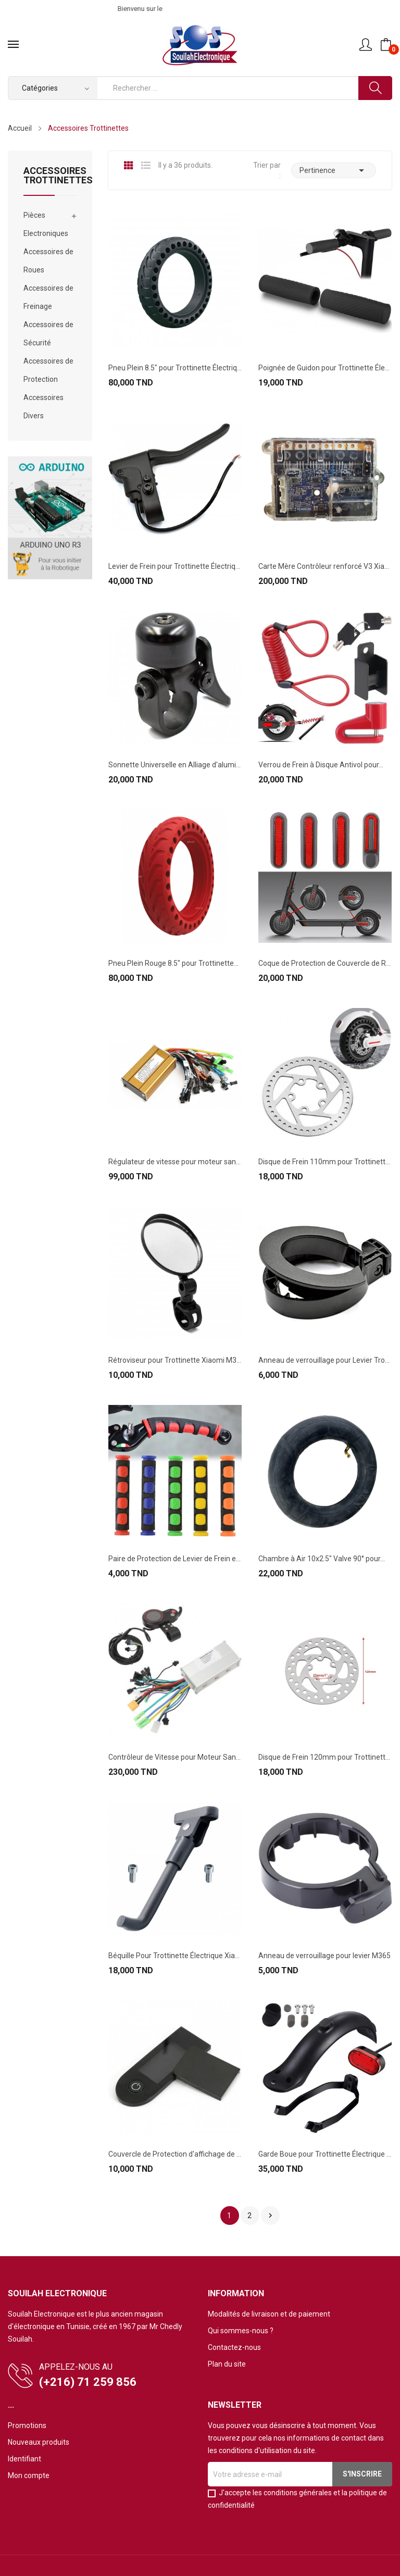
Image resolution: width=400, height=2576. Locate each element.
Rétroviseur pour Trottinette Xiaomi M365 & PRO (175, 1360)
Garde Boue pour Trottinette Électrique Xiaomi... (325, 2154)
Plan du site (227, 2364)
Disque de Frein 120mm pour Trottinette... (325, 1757)
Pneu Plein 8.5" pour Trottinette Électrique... (175, 368)
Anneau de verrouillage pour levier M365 (324, 1955)
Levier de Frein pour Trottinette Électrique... (175, 566)
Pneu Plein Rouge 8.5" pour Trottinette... (173, 963)
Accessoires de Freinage (48, 297)
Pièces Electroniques (45, 224)
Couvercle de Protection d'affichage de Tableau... (175, 2154)
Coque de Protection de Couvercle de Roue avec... (325, 963)
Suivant (270, 2215)
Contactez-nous (234, 2347)
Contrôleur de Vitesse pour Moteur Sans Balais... (175, 1757)
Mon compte (28, 2475)
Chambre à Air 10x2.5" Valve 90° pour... (321, 1558)
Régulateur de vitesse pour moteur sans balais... (175, 1162)
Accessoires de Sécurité (48, 333)
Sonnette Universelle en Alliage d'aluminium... (175, 765)
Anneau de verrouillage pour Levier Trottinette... (325, 1360)
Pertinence (333, 170)
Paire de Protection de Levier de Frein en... (175, 1558)
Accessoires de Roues (48, 260)
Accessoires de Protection (48, 370)
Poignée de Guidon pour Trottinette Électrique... (325, 368)
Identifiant (24, 2459)
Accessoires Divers (43, 406)
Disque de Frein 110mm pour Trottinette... (325, 1162)
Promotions (27, 2425)
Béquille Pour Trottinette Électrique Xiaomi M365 (175, 1955)
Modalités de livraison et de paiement (269, 2314)
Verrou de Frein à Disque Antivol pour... (320, 765)
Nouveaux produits (38, 2442)
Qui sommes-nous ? (240, 2330)
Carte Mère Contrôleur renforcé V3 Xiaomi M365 (325, 566)
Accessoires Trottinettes (50, 175)
